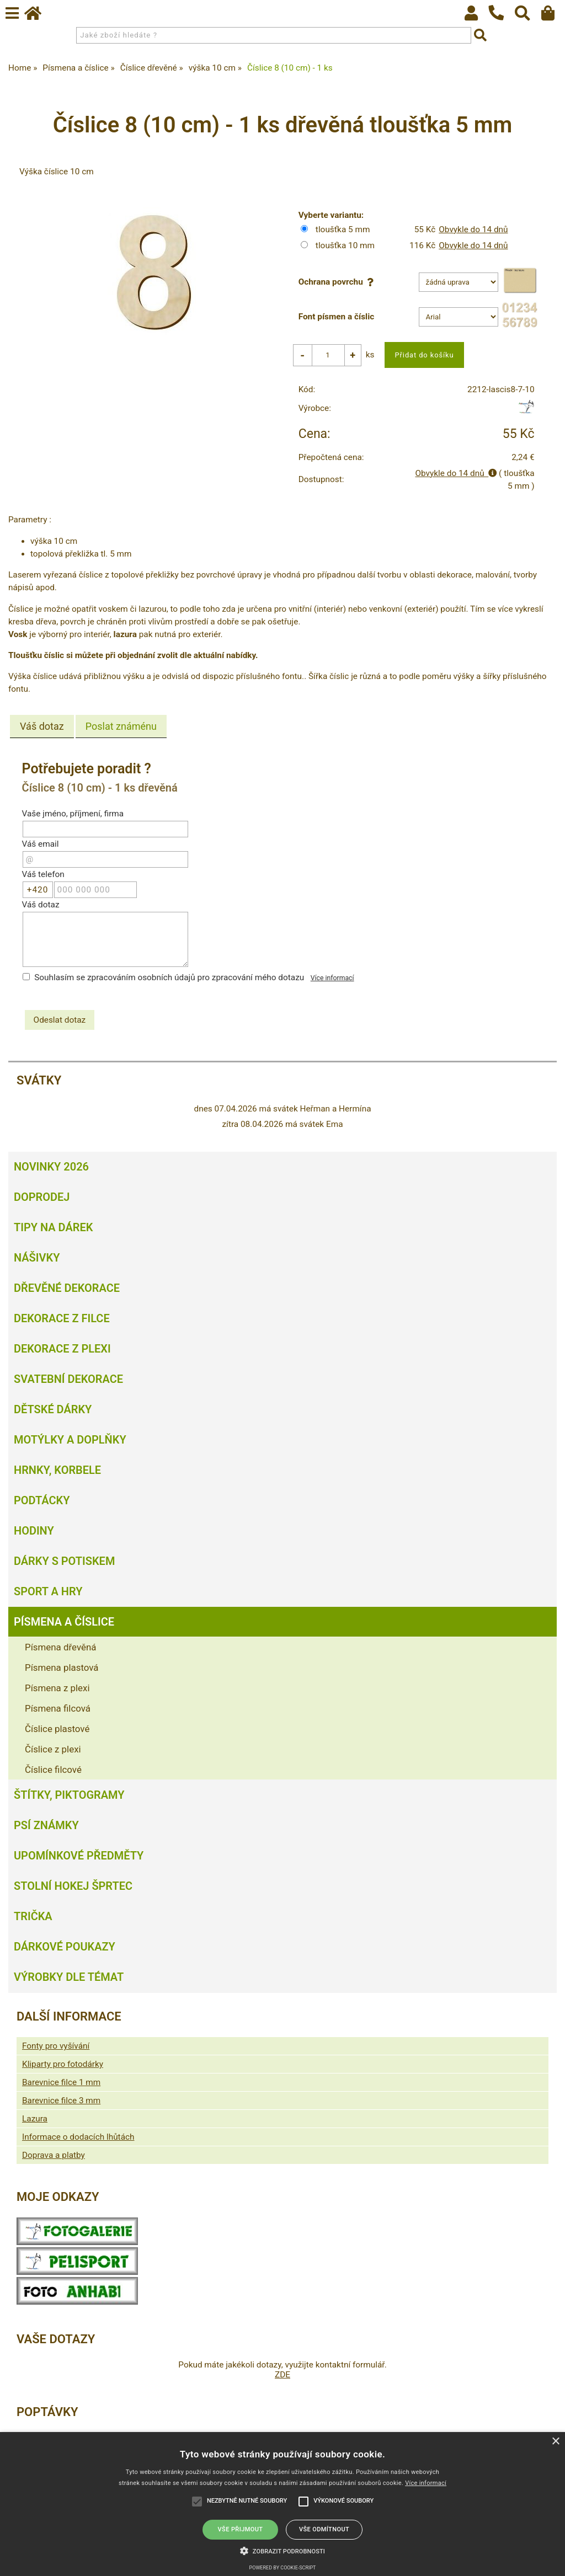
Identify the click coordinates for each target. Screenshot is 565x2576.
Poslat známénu (121, 727)
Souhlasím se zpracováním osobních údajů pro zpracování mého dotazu (169, 977)
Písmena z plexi (57, 1687)
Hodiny (34, 1530)
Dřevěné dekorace (67, 1288)
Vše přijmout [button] (240, 2529)
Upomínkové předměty (78, 1855)
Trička (33, 1916)
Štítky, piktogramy (69, 1795)
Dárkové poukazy (64, 1946)
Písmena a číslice (64, 1621)
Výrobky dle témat (69, 1977)
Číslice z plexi (53, 1749)
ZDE (282, 2375)
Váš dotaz (42, 727)
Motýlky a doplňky (70, 1439)
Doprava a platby (53, 2155)
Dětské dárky (53, 1409)
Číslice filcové (53, 1769)
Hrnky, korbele (57, 1470)
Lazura (34, 2119)
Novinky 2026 (51, 1166)
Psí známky (46, 1825)
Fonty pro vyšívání (55, 2046)
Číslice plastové (57, 1728)
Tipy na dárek (53, 1227)
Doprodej (42, 1197)
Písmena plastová (62, 1667)
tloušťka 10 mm (345, 245)
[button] (282, 2550)
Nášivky (37, 1257)
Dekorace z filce (62, 1318)
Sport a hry (48, 1591)
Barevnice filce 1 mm (61, 2082)
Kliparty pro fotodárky (62, 2064)
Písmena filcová (57, 1708)
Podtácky (42, 1500)
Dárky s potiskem (64, 1561)
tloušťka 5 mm (343, 229)
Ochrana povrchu (338, 282)
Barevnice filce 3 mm (61, 2100)
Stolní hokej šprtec (73, 1886)
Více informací (332, 978)
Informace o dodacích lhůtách (78, 2137)
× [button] (555, 2442)
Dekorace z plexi (62, 1348)
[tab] (42, 727)
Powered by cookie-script (282, 2567)
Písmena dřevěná (60, 1647)
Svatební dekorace (68, 1379)
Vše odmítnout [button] (324, 2529)
